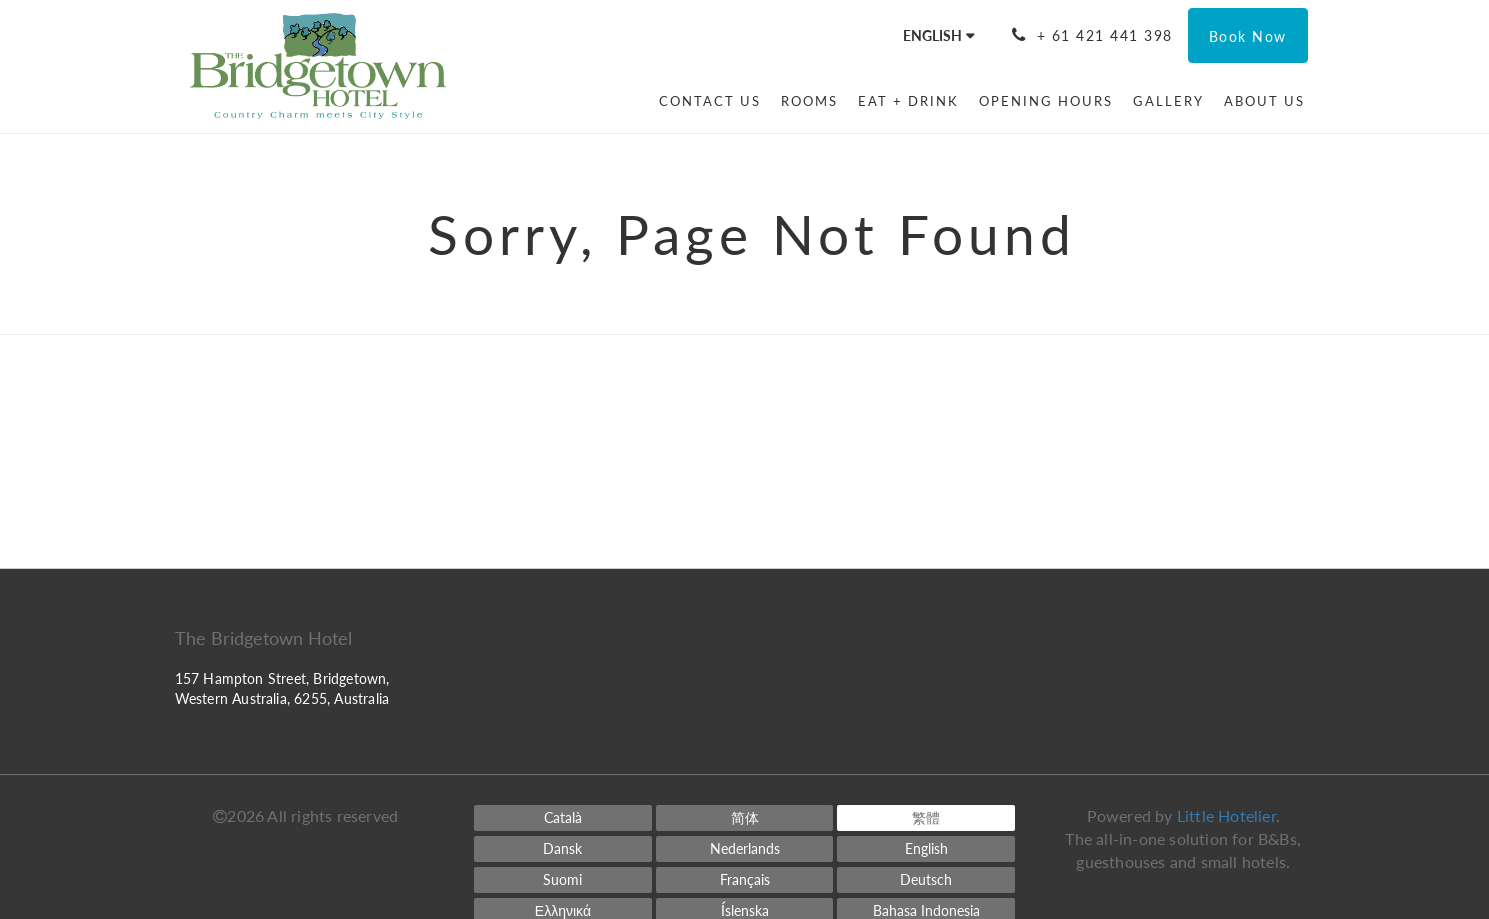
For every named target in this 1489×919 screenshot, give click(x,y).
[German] (926, 880)
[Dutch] (745, 849)
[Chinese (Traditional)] (926, 818)
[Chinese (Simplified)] (745, 818)
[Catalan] (563, 818)
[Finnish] (563, 880)
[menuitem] (710, 101)
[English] (926, 849)
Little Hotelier (1226, 815)
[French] (745, 880)
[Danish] (563, 849)
